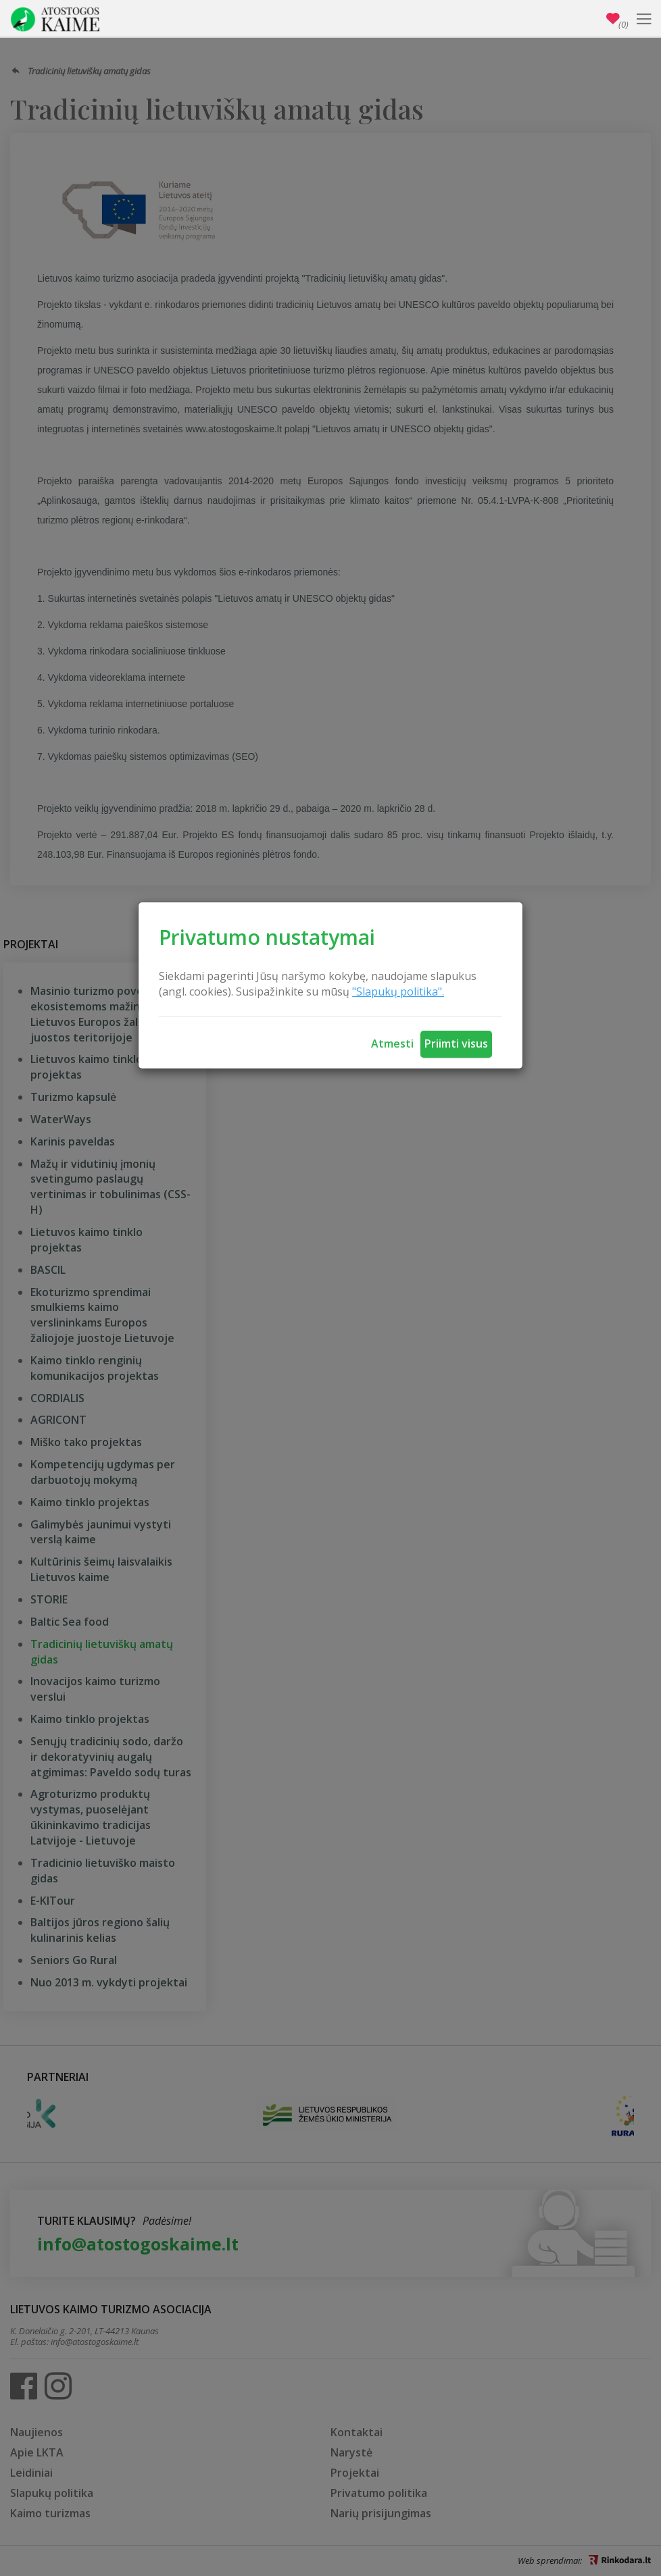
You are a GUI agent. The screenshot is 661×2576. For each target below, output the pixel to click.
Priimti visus (456, 1043)
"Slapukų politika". (398, 991)
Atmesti (392, 1043)
